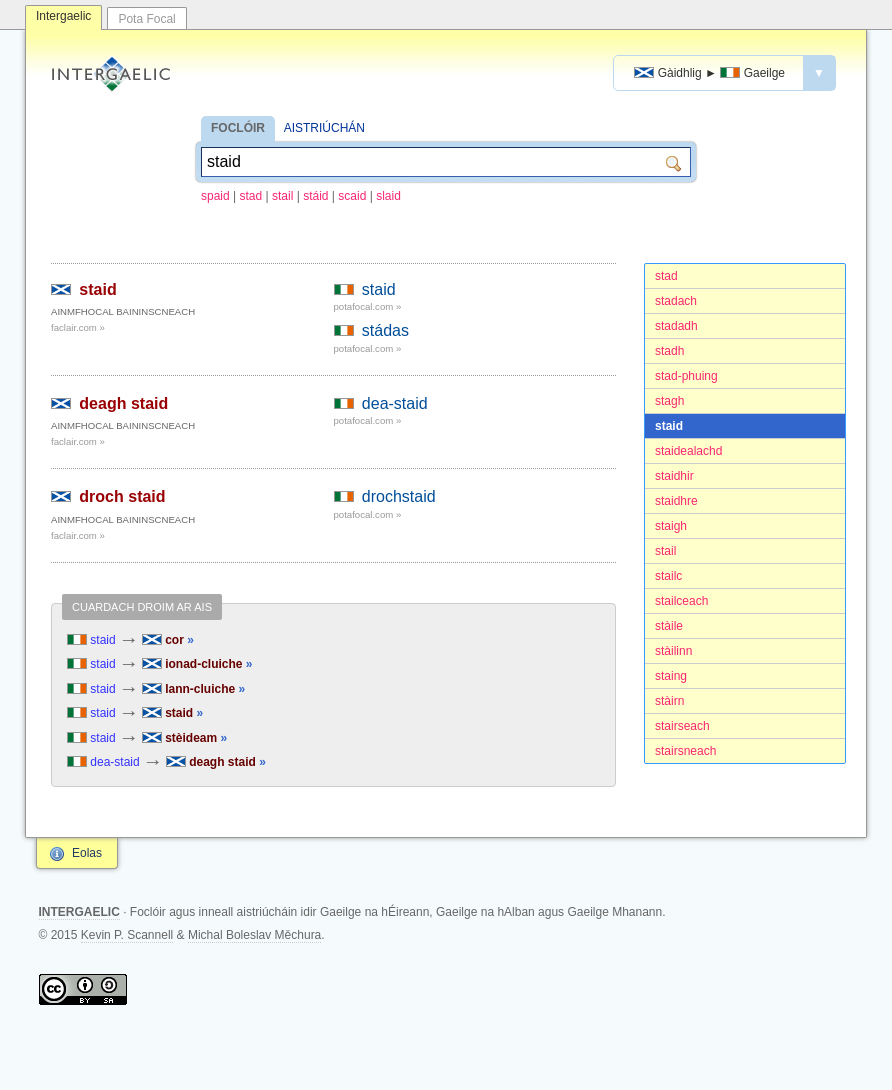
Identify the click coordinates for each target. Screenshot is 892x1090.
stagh (669, 401)
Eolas (87, 853)
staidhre (676, 501)
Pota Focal (146, 19)
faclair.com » (78, 327)
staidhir (674, 476)
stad (251, 196)
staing (671, 676)
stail (282, 196)
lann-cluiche (193, 689)
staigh (671, 526)
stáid (315, 196)
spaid (215, 196)
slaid (388, 196)
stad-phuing (686, 376)
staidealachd (688, 451)
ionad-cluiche (197, 664)
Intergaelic (63, 16)
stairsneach (685, 751)
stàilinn (673, 651)
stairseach (682, 726)
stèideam (184, 738)
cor (168, 640)
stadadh (676, 326)
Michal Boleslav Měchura (254, 935)
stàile (669, 626)
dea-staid (395, 403)
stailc (668, 576)
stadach (676, 301)
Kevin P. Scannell (127, 935)
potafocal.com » (368, 306)
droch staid (122, 496)
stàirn (669, 701)
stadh (669, 351)
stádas (385, 330)
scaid (352, 196)
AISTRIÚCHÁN (324, 128)
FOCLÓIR (238, 128)
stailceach (681, 601)
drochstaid (399, 496)
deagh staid (123, 403)
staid (669, 426)
